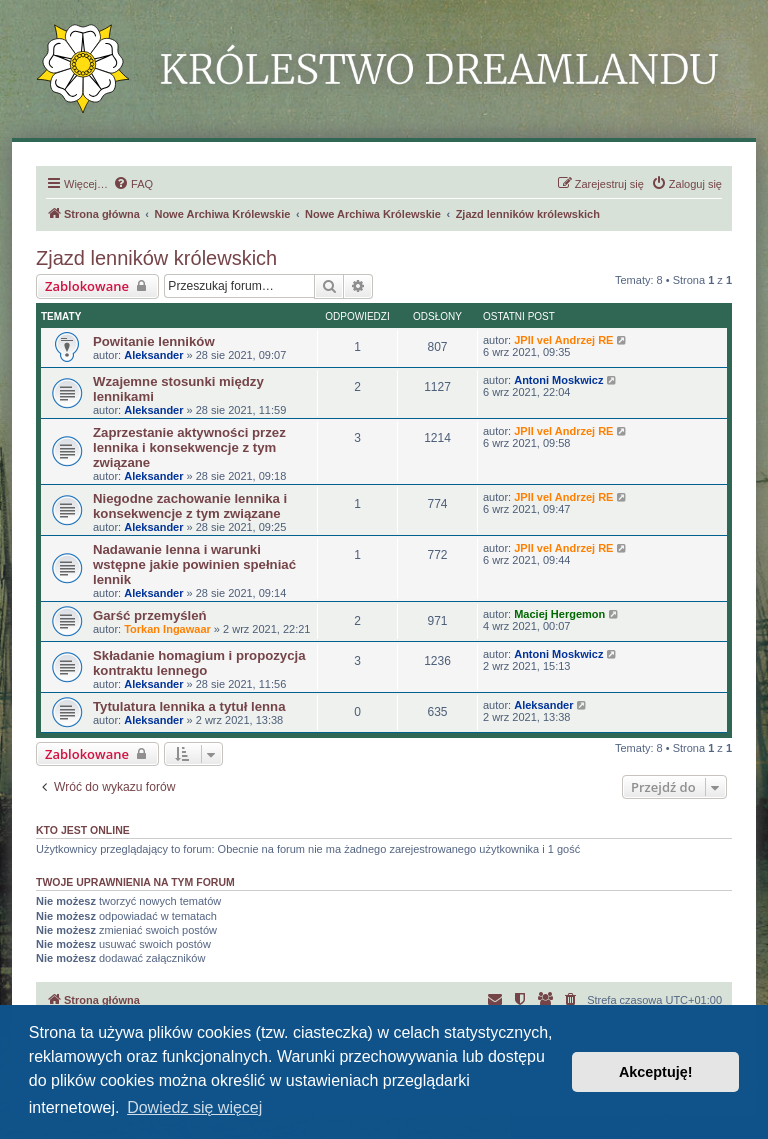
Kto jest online (83, 830)
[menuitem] (133, 184)
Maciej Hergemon (559, 614)
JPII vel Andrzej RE (563, 340)
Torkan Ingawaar (167, 629)
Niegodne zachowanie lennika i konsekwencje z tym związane (190, 506)
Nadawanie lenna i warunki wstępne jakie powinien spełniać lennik (194, 564)
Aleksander (153, 355)
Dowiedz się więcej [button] (194, 1107)
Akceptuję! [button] (656, 1072)
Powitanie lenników (154, 341)
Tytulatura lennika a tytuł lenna (189, 706)
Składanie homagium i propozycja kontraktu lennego (199, 663)
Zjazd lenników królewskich (156, 258)
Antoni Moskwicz (558, 380)
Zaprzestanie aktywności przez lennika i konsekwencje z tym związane (189, 447)
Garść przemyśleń (150, 615)
